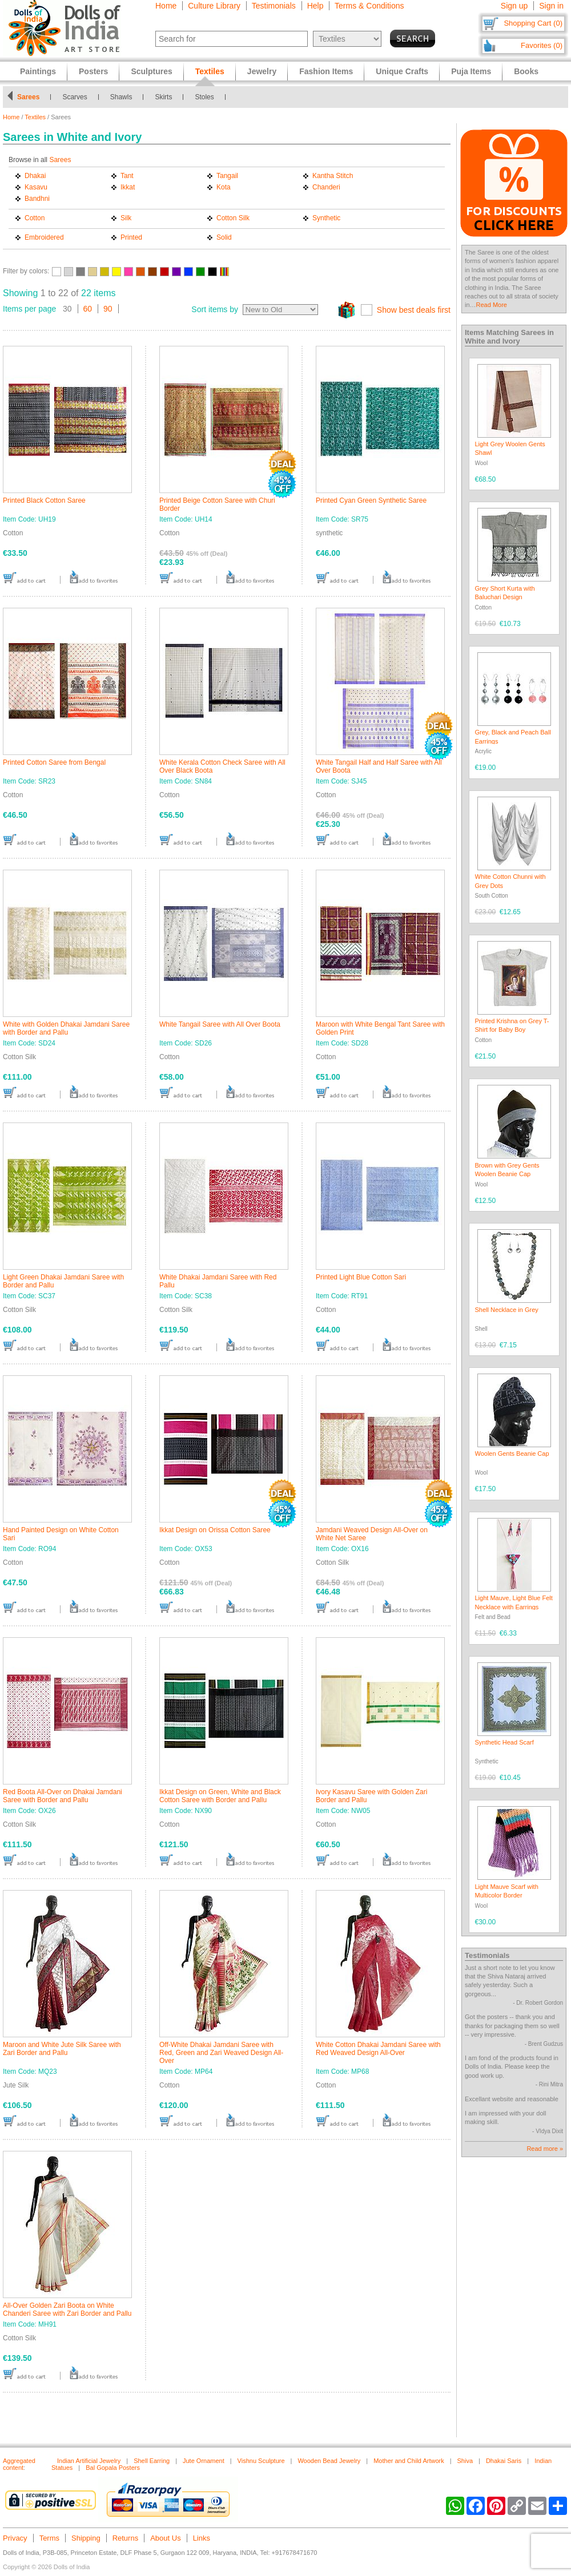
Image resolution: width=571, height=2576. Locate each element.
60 (88, 308)
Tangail (227, 176)
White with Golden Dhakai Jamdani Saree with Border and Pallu (66, 1028)
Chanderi (326, 187)
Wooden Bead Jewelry (328, 2460)
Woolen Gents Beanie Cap (512, 1453)
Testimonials (274, 5)
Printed (131, 237)
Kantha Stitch (332, 176)
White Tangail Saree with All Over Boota (219, 1024)
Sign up (514, 5)
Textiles (35, 117)
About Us (165, 2538)
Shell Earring (152, 2460)
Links (201, 2538)
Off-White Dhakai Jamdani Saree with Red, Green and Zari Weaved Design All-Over (221, 2053)
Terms (49, 2538)
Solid (224, 237)
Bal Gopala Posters (113, 2467)
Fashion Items (326, 71)
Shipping (85, 2538)
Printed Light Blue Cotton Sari (361, 1277)
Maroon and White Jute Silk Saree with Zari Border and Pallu (62, 2049)
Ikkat (127, 187)
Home (165, 5)
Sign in (551, 5)
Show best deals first (414, 309)
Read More (491, 304)
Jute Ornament (203, 2460)
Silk (125, 218)
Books (526, 71)
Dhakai (35, 176)
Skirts (163, 97)
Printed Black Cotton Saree (44, 500)
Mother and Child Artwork (408, 2460)
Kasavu (36, 187)
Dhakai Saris (503, 2460)
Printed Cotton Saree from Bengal (54, 762)
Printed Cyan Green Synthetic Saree (371, 500)
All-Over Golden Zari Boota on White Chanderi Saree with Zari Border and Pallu (67, 2309)
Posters (93, 71)
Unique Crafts (402, 71)
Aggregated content (19, 2464)
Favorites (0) (541, 45)
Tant (127, 176)
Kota (223, 187)
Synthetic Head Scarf (504, 1742)
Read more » (544, 2148)
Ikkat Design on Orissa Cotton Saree (215, 1530)
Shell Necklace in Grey (506, 1309)
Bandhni (37, 199)
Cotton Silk (233, 218)
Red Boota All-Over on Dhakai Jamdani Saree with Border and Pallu (62, 1796)
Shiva (465, 2460)
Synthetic (326, 218)
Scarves (74, 97)
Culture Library (214, 5)
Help (315, 5)
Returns (125, 2538)
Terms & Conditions (369, 5)
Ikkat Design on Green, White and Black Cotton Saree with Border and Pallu (220, 1796)
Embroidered (44, 237)
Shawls (121, 97)
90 (107, 308)
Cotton (35, 218)
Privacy (15, 2538)
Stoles (204, 97)
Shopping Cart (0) (533, 23)
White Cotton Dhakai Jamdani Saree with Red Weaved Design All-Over (378, 2049)
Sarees (28, 97)
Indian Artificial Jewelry (88, 2460)
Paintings (38, 71)
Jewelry (261, 71)
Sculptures (151, 71)
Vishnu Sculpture (261, 2460)
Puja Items (471, 71)
